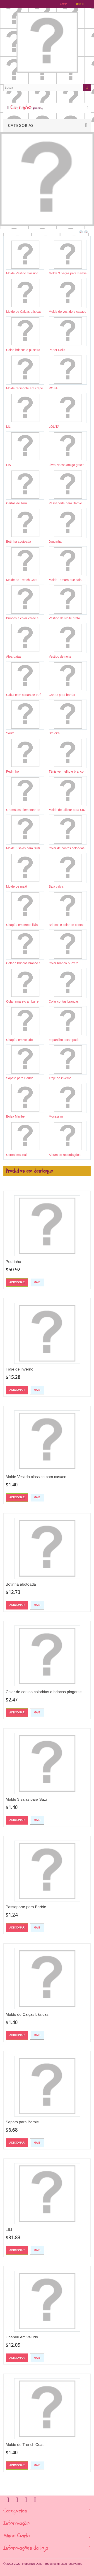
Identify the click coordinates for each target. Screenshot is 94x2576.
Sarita (10, 733)
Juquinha (55, 541)
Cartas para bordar (62, 695)
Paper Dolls (57, 350)
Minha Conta (16, 2535)
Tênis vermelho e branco (66, 771)
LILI (8, 426)
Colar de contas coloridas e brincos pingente (66, 848)
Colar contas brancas (64, 1001)
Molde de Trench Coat (21, 580)
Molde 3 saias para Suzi (23, 848)
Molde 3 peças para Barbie (68, 273)
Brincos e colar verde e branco (22, 618)
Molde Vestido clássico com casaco (22, 273)
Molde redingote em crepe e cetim (24, 388)
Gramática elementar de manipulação (23, 810)
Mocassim (56, 1116)
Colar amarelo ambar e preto (22, 1001)
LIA (8, 465)
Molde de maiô (16, 886)
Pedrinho (12, 771)
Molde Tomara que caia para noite (65, 580)
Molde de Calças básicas (23, 311)
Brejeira (54, 733)
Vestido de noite (60, 656)
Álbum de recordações (64, 1155)
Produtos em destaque (29, 1171)
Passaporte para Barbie (65, 503)
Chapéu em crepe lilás (22, 925)
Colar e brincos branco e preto (23, 963)
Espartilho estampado (64, 1040)
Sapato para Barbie (20, 1078)
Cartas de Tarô (16, 503)
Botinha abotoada (18, 541)
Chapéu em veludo (19, 1040)
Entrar (63, 3)
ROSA (53, 388)
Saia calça (56, 886)
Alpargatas (13, 656)
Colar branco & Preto (63, 963)
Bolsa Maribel (15, 1116)
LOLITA (54, 426)
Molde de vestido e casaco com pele (67, 311)
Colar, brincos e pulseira (23, 350)
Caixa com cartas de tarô (23, 695)
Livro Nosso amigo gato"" (66, 465)
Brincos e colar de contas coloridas (66, 925)
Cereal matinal (16, 1155)
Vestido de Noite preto (64, 618)
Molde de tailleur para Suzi (67, 810)
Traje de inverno (60, 1078)
